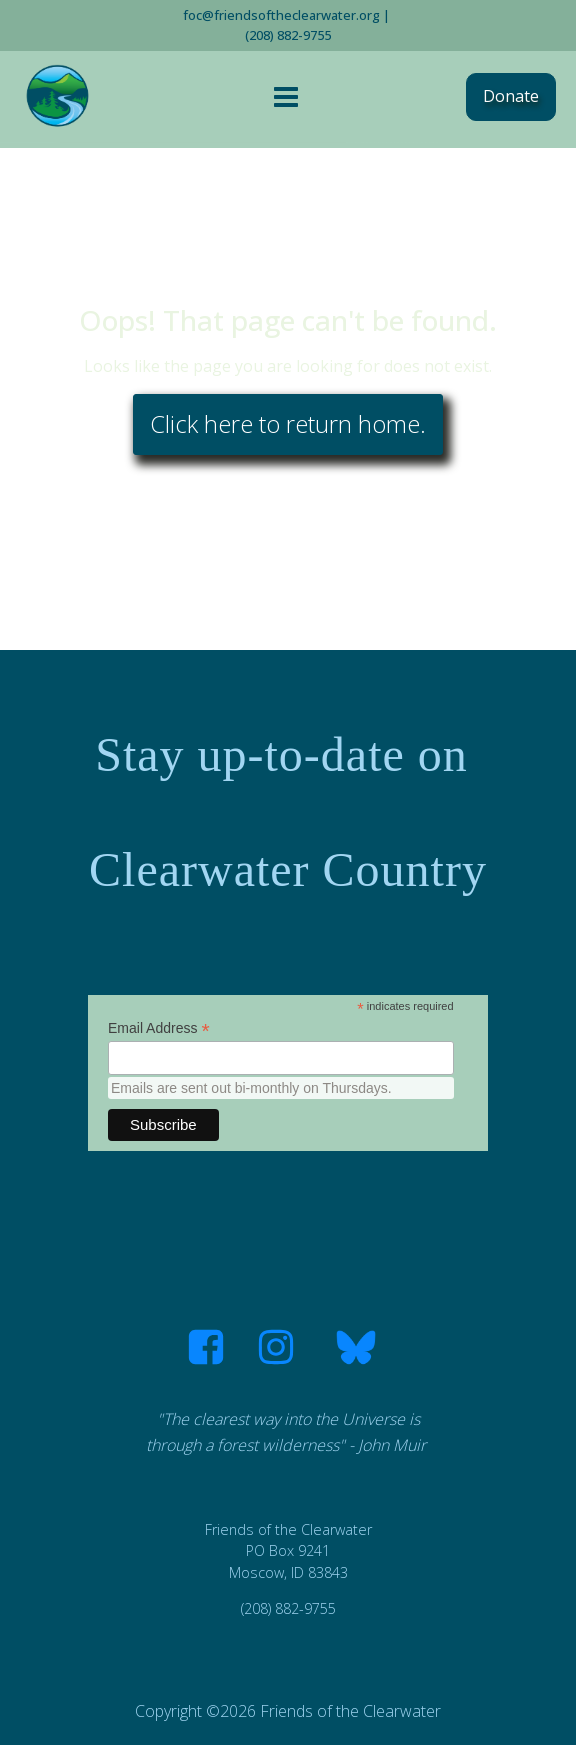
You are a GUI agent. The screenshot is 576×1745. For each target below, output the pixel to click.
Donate (511, 96)
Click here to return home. (288, 423)
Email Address (159, 1028)
